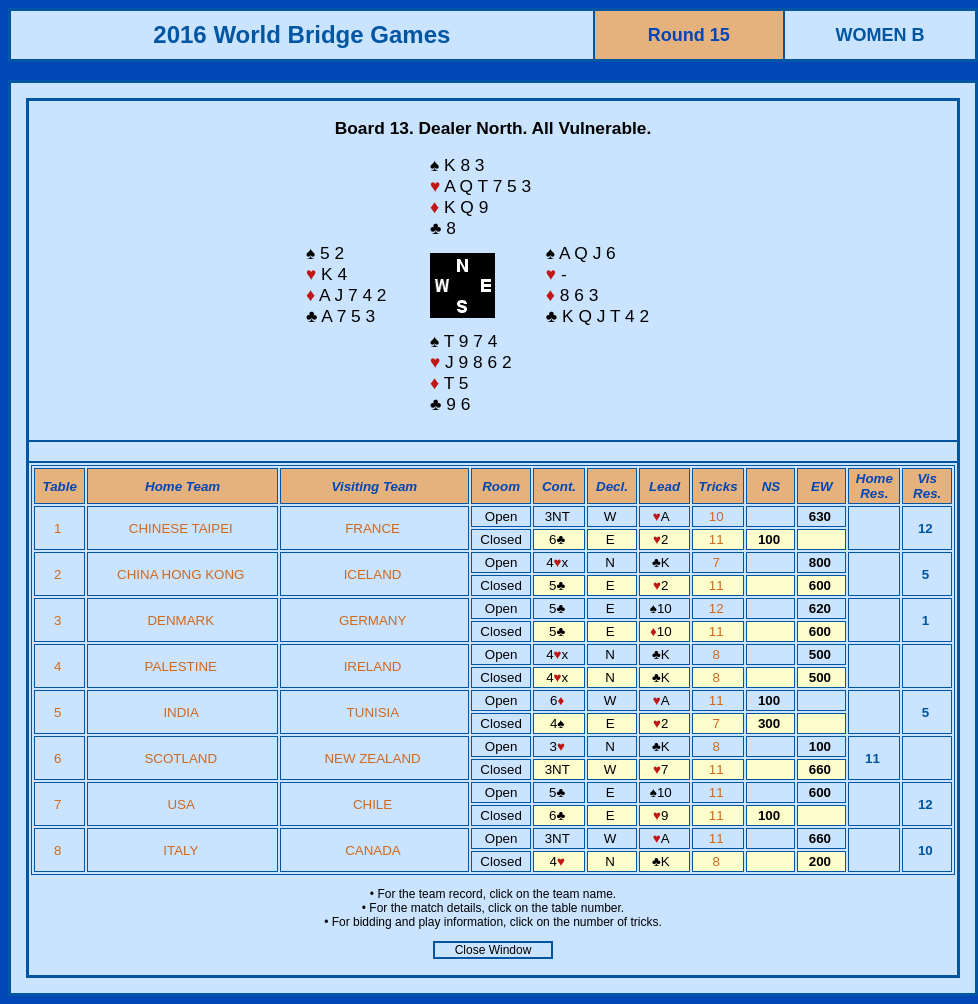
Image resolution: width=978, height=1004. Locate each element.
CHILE (372, 804)
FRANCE (372, 528)
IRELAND (373, 666)
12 (718, 608)
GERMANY (372, 620)
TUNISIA (373, 712)
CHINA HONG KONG (180, 574)
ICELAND (373, 574)
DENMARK (180, 620)
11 (718, 539)
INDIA (180, 712)
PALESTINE (181, 666)
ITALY (180, 850)
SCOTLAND (180, 758)
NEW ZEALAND (372, 758)
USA (180, 804)
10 (718, 516)
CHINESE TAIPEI (181, 528)
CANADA (372, 850)
